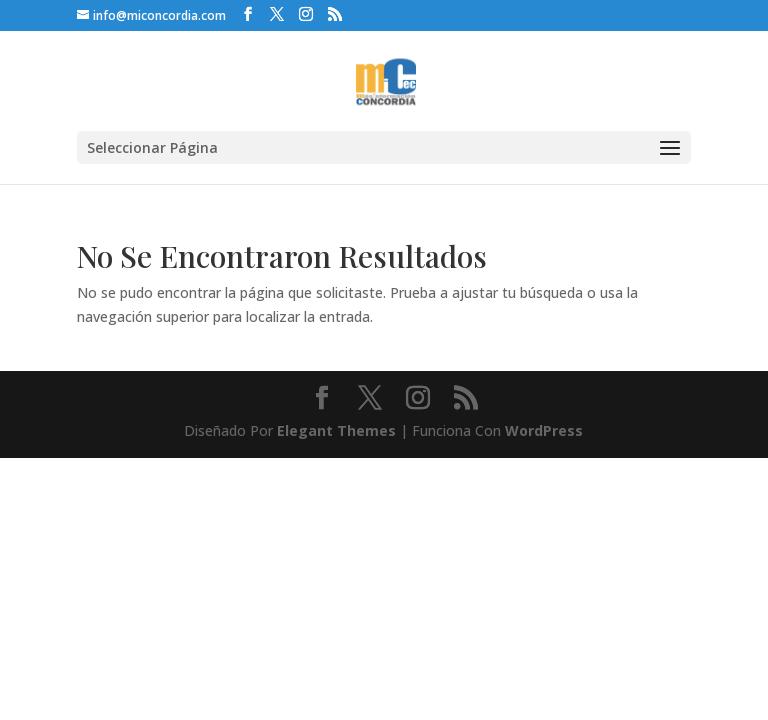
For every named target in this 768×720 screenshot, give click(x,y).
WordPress (544, 430)
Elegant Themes (336, 430)
